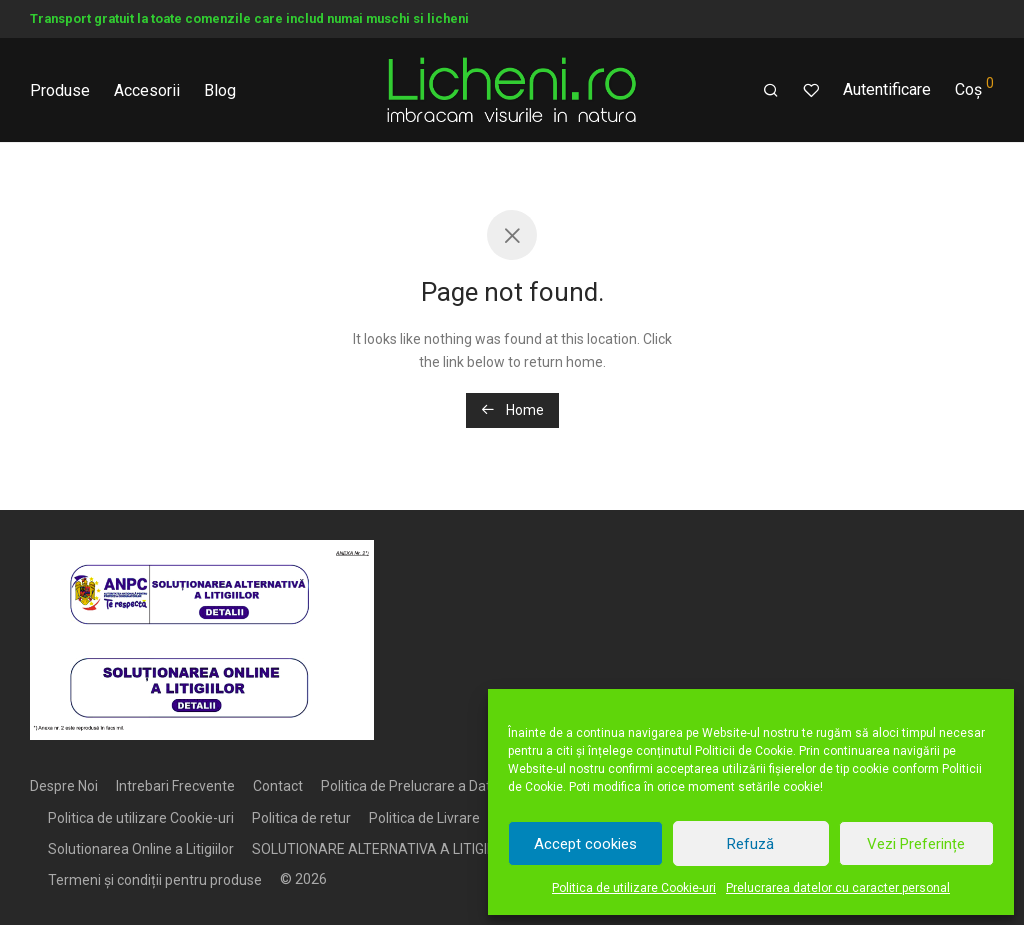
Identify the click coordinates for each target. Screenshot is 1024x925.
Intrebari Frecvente (175, 786)
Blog (220, 90)
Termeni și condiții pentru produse (155, 880)
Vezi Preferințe (916, 844)
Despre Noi (64, 786)
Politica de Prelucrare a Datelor (418, 786)
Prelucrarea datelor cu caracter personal (838, 888)
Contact (278, 786)
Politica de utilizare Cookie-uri (634, 888)
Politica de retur (301, 818)
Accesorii (147, 90)
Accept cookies (585, 844)
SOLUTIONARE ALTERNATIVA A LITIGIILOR (384, 849)
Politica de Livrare (424, 818)
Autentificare (887, 89)
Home (512, 410)
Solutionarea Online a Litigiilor (141, 849)
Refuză (750, 844)
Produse (60, 90)
